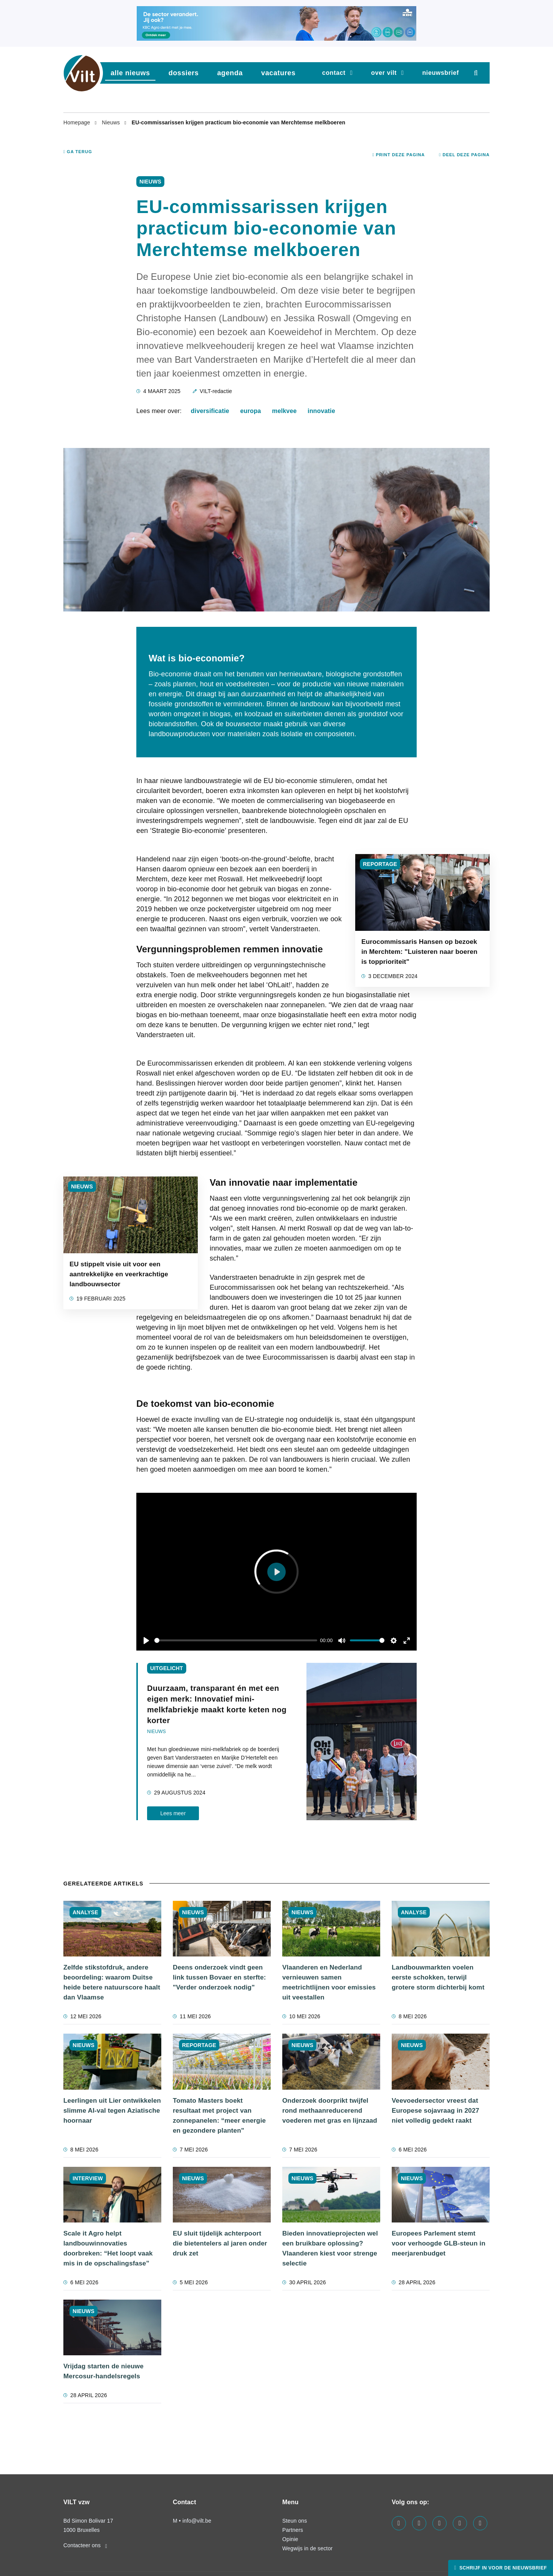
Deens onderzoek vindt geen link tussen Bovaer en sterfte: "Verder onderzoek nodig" (219, 1977)
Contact (334, 72)
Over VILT (384, 72)
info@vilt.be (196, 2521)
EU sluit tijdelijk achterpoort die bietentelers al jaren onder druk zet (220, 2243)
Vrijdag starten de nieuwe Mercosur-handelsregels (103, 2371)
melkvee (284, 411)
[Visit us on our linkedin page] (419, 2523)
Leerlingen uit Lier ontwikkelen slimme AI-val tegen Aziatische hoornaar (112, 2110)
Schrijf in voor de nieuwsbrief (502, 2568)
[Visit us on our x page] (460, 2523)
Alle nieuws (130, 73)
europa (250, 411)
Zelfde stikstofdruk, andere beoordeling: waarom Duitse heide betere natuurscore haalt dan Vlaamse (111, 1982)
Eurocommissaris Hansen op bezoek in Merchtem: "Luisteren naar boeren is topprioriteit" (419, 951)
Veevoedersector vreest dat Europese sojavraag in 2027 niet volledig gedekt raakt (435, 2110)
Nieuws (111, 122)
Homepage (77, 122)
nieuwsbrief (440, 72)
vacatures (278, 73)
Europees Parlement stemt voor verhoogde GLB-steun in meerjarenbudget (438, 2243)
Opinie (290, 2539)
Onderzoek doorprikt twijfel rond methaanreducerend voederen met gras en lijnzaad (329, 2110)
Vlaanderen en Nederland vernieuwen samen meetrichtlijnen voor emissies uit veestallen (329, 1982)
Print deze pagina (399, 154)
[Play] (146, 1640)
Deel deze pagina (464, 154)
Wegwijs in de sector (307, 2548)
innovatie (321, 411)
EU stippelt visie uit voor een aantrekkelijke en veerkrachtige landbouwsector (119, 1274)
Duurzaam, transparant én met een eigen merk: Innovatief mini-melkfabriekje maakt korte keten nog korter (216, 1704)
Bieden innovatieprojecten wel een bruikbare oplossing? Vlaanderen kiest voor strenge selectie (330, 2248)
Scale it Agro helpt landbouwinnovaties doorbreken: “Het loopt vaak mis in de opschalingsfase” (108, 2248)
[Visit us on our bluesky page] (480, 2523)
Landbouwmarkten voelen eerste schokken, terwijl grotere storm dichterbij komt (438, 1977)
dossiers (184, 73)
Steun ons (294, 2521)
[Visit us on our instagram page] (439, 2523)
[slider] (235, 1640)
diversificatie (210, 411)
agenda (230, 73)
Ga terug (77, 151)
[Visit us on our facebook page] (399, 2523)
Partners (292, 2530)
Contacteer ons (85, 2545)
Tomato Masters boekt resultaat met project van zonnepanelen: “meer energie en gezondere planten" (219, 2115)
